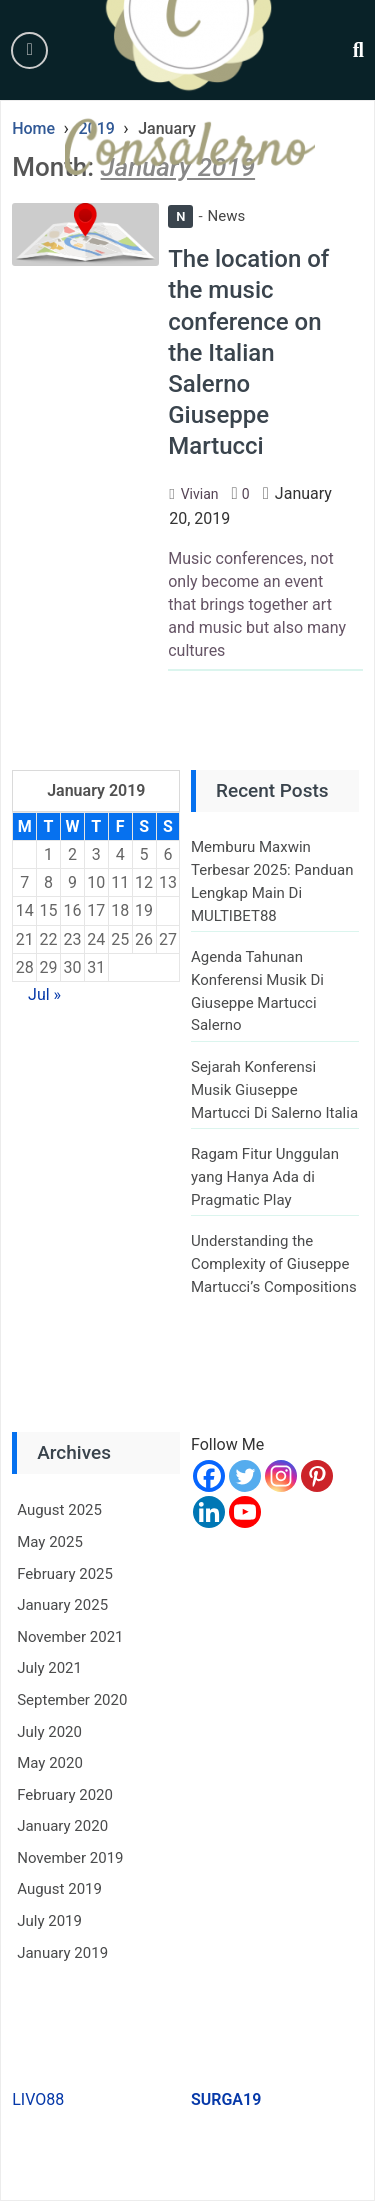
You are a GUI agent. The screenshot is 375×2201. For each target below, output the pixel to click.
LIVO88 (38, 2099)
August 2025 (59, 1510)
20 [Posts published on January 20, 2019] (168, 910)
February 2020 (65, 1795)
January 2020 (62, 1826)
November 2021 (70, 1637)
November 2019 (70, 1858)
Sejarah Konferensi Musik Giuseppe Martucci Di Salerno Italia (274, 1089)
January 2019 (62, 1953)
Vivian (200, 494)
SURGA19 (226, 2099)
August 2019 (59, 1889)
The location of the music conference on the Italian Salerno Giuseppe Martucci (248, 352)
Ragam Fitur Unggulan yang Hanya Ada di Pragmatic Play (265, 1176)
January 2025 (62, 1605)
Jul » (44, 994)
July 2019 (49, 1921)
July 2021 (49, 1668)
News (206, 216)
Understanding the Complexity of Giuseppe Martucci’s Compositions (274, 1263)
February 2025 (65, 1574)
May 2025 (50, 1542)
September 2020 (72, 1700)
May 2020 (50, 1763)
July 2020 (49, 1732)
